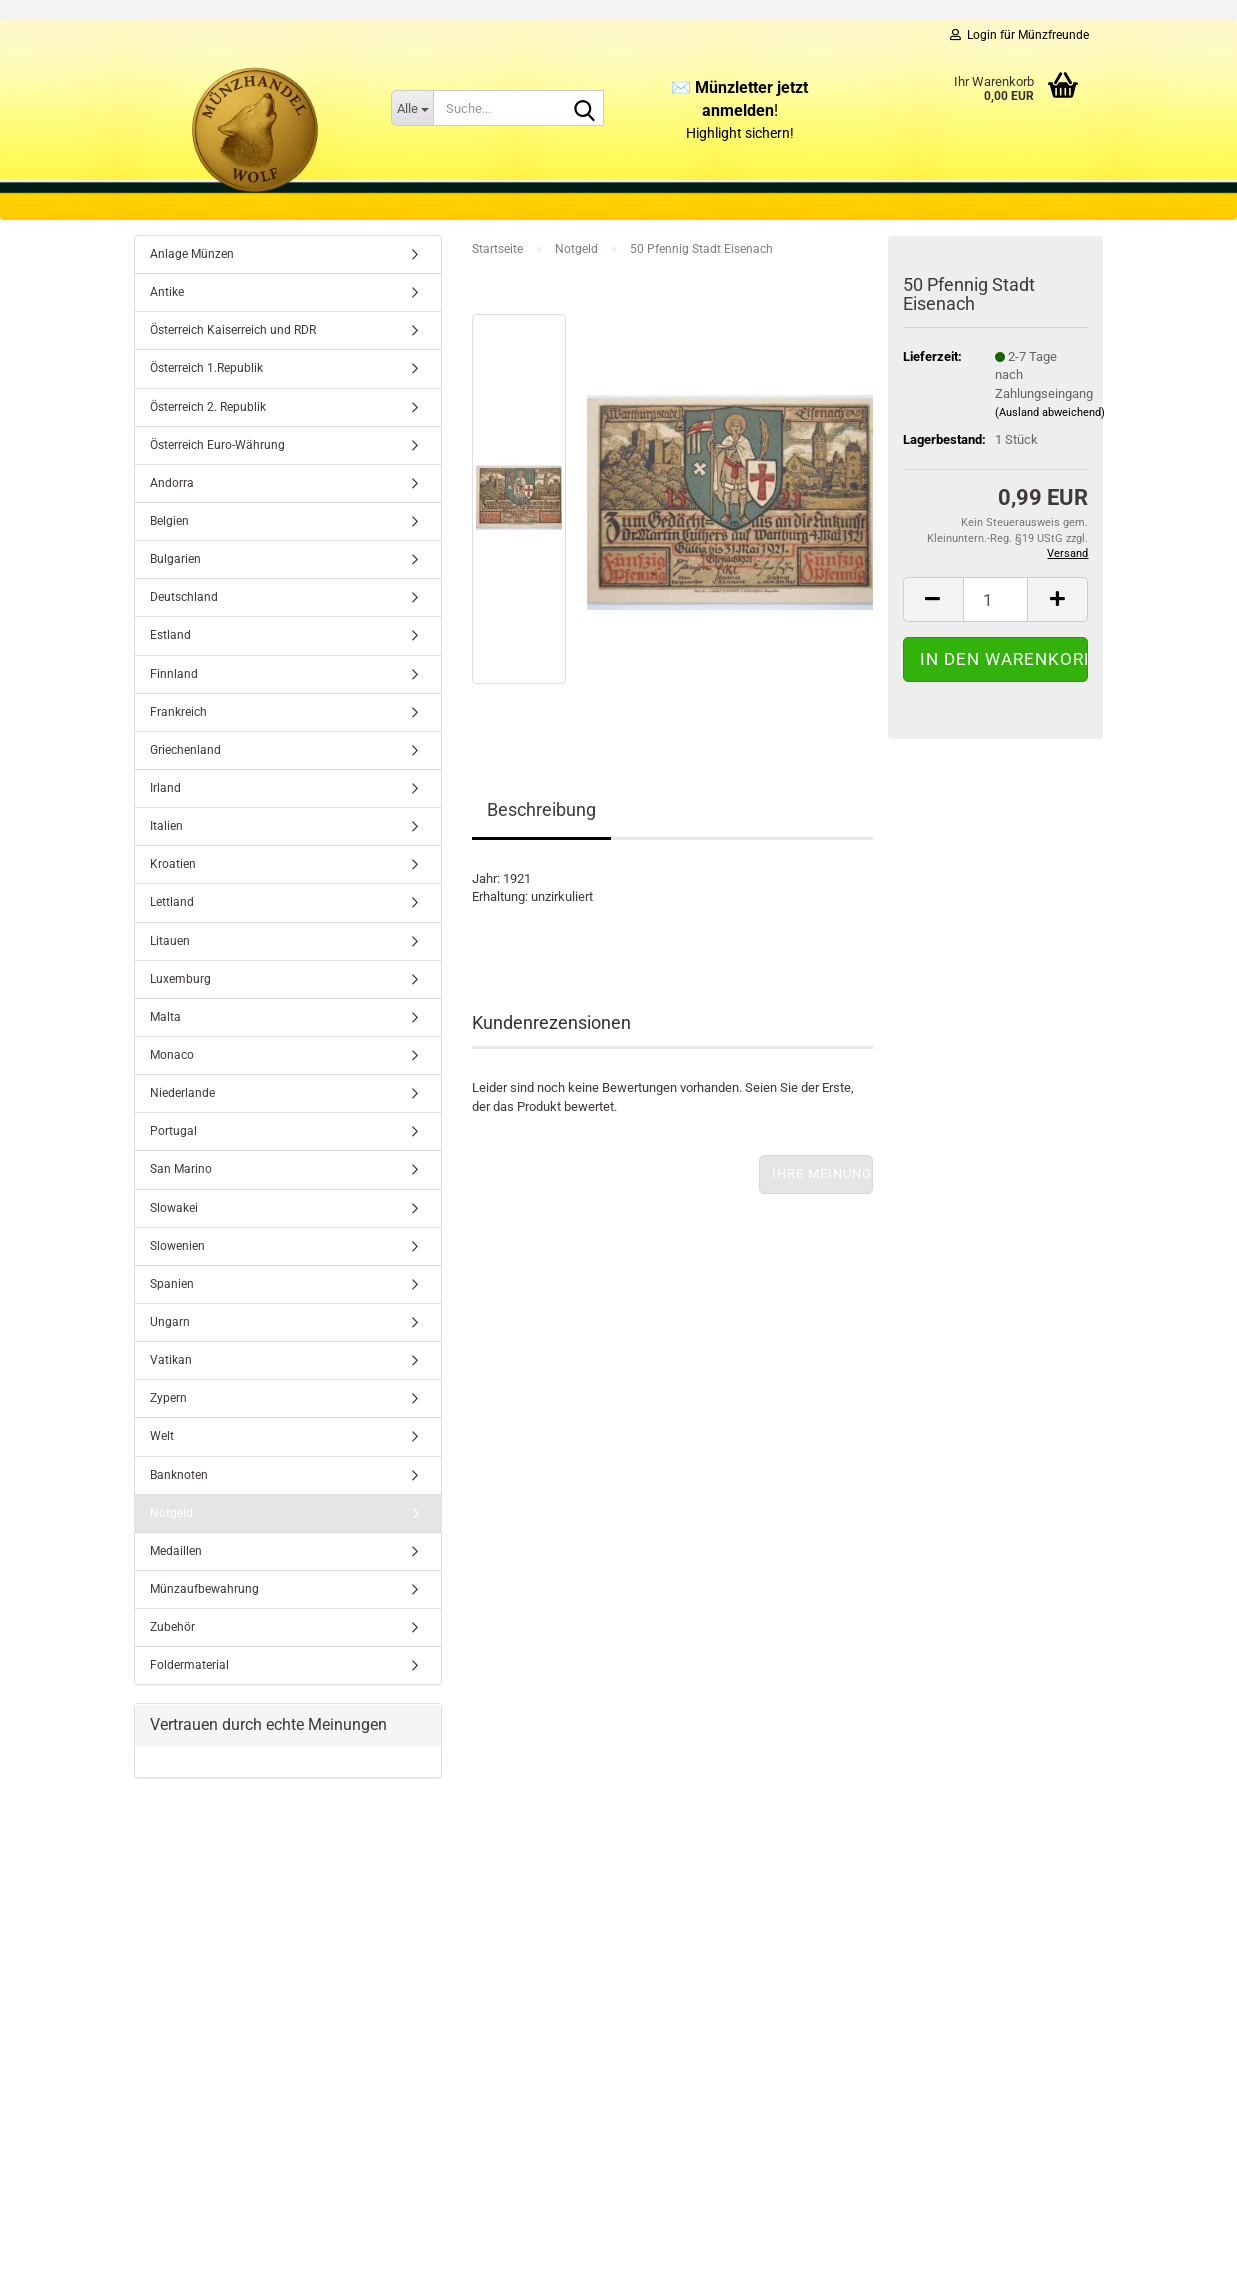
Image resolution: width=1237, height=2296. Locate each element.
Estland (170, 635)
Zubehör (172, 1627)
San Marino (181, 1169)
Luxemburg (180, 979)
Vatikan (171, 1360)
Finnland (174, 674)
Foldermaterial (189, 1665)
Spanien (172, 1284)
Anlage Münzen (192, 254)
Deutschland (184, 597)
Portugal (173, 1131)
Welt (162, 1436)
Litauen (170, 941)
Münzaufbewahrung (204, 1589)
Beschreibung (541, 809)
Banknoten (179, 1475)
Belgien (169, 521)
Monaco (172, 1055)
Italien (166, 826)
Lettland (172, 902)
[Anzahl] (996, 599)
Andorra (172, 483)
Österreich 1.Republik (206, 368)
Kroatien (173, 864)
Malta (165, 1017)
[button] (933, 599)
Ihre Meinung (822, 1173)
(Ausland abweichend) (1050, 412)
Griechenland (185, 750)
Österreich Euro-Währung (217, 445)
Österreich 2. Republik (208, 407)
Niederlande (182, 1093)
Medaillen (176, 1551)
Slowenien (177, 1246)
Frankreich (178, 712)
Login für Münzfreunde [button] (1019, 35)
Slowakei (174, 1208)
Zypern (168, 1398)
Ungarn (170, 1322)
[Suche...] (412, 108)
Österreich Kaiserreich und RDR (233, 330)
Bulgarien (175, 559)
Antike (167, 292)
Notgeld (171, 1513)
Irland (165, 788)
